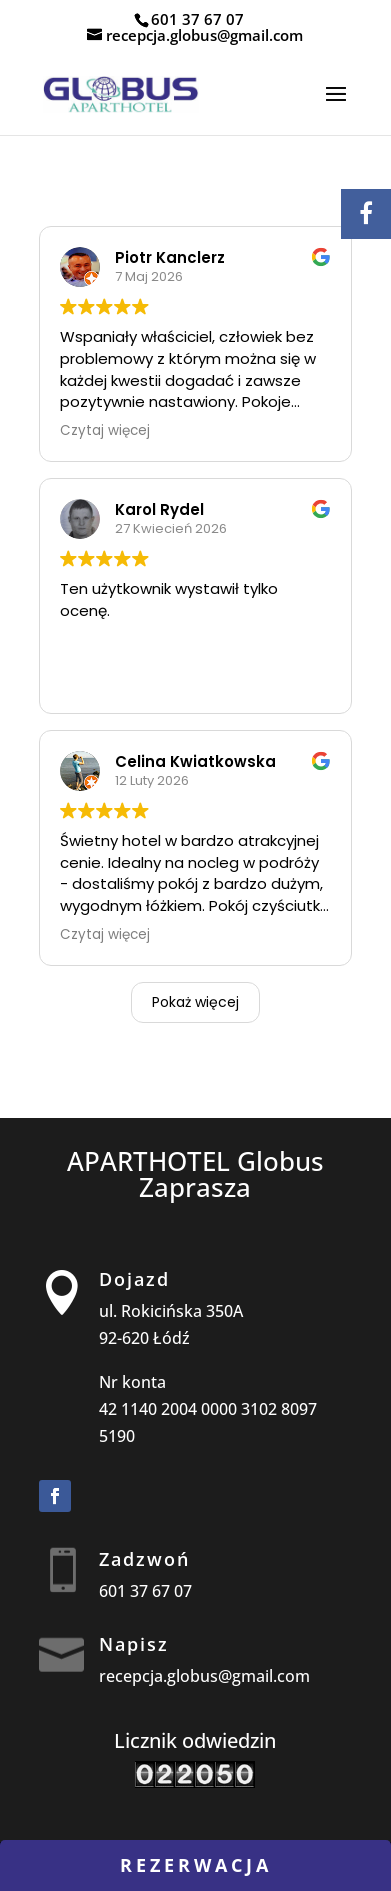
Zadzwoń (144, 1559)
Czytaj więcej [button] (105, 431)
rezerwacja (196, 1865)
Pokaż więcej (195, 1002)
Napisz (134, 1644)
